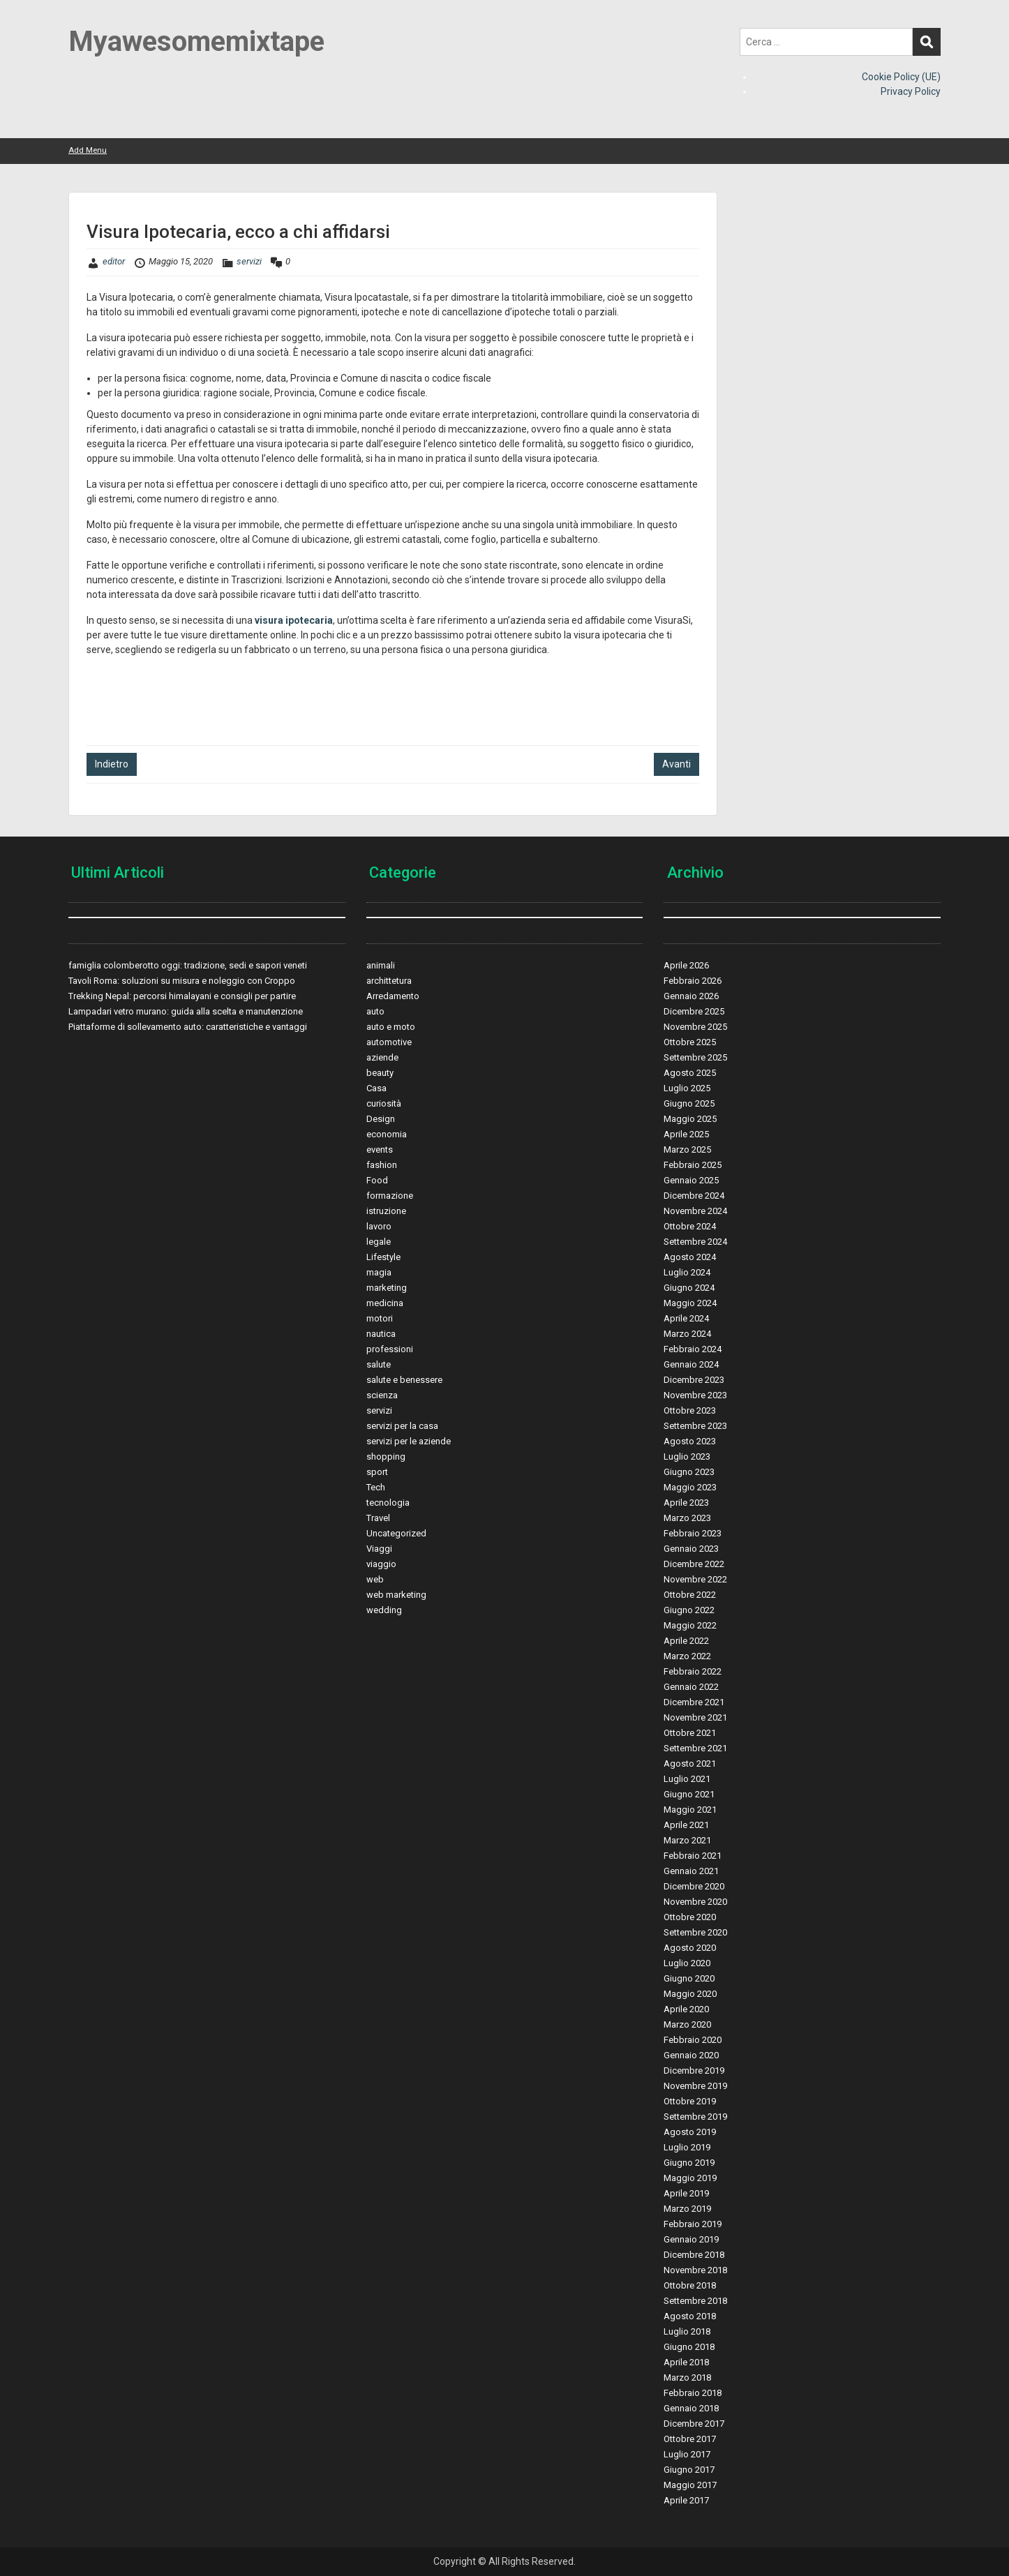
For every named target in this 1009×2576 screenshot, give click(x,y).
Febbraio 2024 (693, 1349)
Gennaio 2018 (691, 2408)
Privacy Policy (911, 91)
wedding (384, 1610)
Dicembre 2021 (694, 1702)
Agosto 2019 (690, 2132)
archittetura (389, 980)
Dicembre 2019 (694, 2070)
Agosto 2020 (690, 1947)
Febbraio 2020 (693, 2040)
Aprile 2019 (686, 2193)
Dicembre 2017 (694, 2423)
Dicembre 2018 (694, 2254)
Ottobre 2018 (690, 2285)
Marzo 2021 (687, 1840)
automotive (389, 1042)
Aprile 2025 (686, 1134)
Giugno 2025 (689, 1103)
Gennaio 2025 (691, 1180)
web (375, 1579)
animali (380, 965)
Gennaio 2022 (691, 1687)
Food (377, 1180)
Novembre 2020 (695, 1901)
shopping (385, 1456)
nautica (381, 1333)
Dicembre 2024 (694, 1195)
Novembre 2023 (695, 1395)
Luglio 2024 (687, 1272)
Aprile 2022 (686, 1640)
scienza (382, 1395)
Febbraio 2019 (693, 2224)
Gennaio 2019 (691, 2239)
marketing (386, 1287)
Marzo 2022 (687, 1656)
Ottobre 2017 (690, 2439)
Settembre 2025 (695, 1057)
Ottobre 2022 (690, 1594)
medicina (384, 1303)
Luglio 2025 (687, 1088)
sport (377, 1472)
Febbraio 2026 (693, 980)
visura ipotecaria (294, 620)
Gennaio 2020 (691, 2055)
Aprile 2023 (686, 1502)
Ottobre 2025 (690, 1042)
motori (379, 1318)
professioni (389, 1349)
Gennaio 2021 (691, 1871)
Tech (375, 1487)
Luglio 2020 (687, 1963)
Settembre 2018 (695, 2301)
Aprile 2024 (686, 1318)
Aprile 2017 (686, 2500)
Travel (378, 1518)
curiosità (383, 1103)
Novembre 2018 (695, 2270)
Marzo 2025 (687, 1149)
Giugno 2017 (689, 2469)
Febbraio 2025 (693, 1165)
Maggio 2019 (690, 2178)
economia (386, 1134)
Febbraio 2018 (693, 2393)
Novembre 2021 (695, 1717)
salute (378, 1364)
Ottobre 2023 (690, 1410)
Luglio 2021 (687, 1779)
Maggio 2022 (690, 1625)
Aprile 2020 (686, 2009)
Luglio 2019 (687, 2147)
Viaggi (379, 1548)
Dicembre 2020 (694, 1886)
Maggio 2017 (690, 2485)
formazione (389, 1195)
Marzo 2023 (687, 1518)
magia (378, 1272)
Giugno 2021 (689, 1794)
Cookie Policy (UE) (901, 76)
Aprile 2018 (686, 2362)
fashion (381, 1165)
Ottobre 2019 (690, 2101)
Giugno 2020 (689, 1978)
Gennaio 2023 (691, 1548)
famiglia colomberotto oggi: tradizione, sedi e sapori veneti (187, 965)
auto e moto (390, 1026)
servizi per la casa (402, 1426)
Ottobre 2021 (690, 1733)
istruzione (386, 1211)
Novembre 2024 (695, 1211)
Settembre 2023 (695, 1426)
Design (380, 1119)
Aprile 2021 (686, 1825)
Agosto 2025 (690, 1073)
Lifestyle (383, 1257)
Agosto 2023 (690, 1441)
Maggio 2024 (690, 1303)
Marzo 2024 (687, 1333)
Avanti (676, 764)
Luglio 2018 (687, 2331)
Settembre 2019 (695, 2116)
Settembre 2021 (695, 1748)
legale (378, 1241)
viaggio (381, 1564)
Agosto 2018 (690, 2316)
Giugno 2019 (689, 2162)
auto (375, 1011)
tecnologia (388, 1502)
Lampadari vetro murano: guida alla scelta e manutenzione (185, 1011)
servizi (249, 261)
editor (114, 261)
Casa (376, 1088)
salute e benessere (404, 1380)
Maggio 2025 (690, 1119)
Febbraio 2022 (693, 1671)
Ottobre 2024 (690, 1226)
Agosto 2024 (690, 1257)
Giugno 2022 (689, 1610)
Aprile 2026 (686, 965)
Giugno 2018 (689, 2347)
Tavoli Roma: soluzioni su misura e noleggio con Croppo (181, 980)
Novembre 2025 (695, 1026)
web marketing (396, 1594)
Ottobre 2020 (690, 1917)
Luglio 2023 (687, 1456)
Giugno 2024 (689, 1287)
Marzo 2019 (687, 2208)
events (379, 1149)
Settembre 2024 (695, 1241)
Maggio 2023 (690, 1487)
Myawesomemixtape (196, 41)
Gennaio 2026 (691, 996)
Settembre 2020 (695, 1932)
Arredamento (392, 996)
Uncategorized (396, 1533)
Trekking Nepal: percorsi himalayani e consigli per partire (182, 996)
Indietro (111, 764)
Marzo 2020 (687, 2024)
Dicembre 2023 (694, 1380)
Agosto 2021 (690, 1763)
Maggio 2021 (690, 1809)
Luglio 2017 (687, 2454)
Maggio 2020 (690, 1994)
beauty (380, 1073)
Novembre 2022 (695, 1579)
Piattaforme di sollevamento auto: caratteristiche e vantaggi (187, 1026)
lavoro (378, 1226)
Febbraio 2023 (693, 1533)
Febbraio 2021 (693, 1855)
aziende (382, 1057)
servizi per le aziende (408, 1441)
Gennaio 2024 (691, 1364)
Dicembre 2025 (694, 1011)
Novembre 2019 (695, 2086)
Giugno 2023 (689, 1472)
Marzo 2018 (687, 2377)
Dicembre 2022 (694, 1564)
